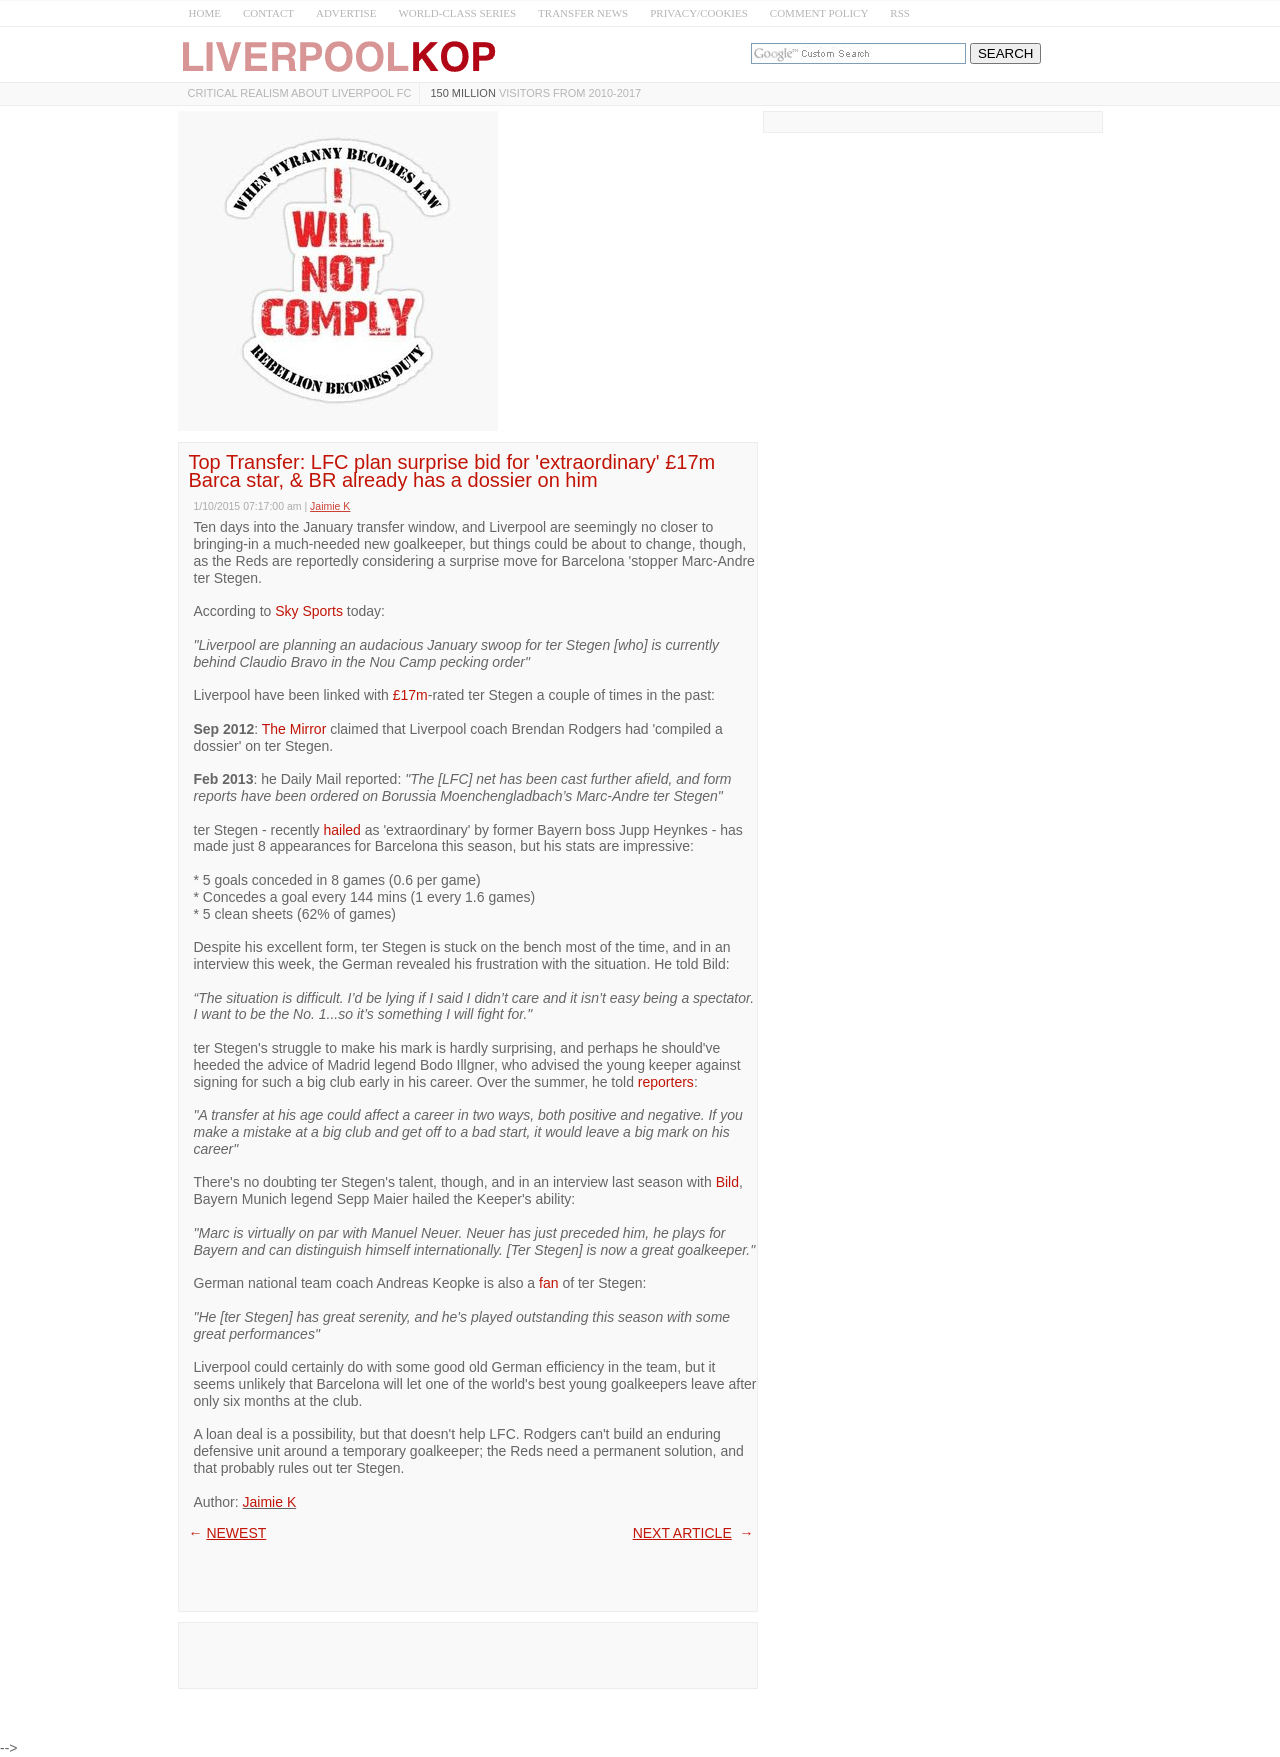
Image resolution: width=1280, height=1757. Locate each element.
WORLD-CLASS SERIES (457, 13)
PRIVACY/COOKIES (699, 13)
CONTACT (268, 13)
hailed (341, 830)
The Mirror (294, 729)
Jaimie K (270, 1502)
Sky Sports (309, 611)
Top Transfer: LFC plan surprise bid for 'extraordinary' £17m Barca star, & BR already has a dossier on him (452, 471)
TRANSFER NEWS (583, 13)
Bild (727, 1182)
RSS (900, 13)
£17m (410, 695)
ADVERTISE (346, 13)
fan (548, 1283)
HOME (205, 13)
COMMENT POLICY (819, 13)
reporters (666, 1082)
